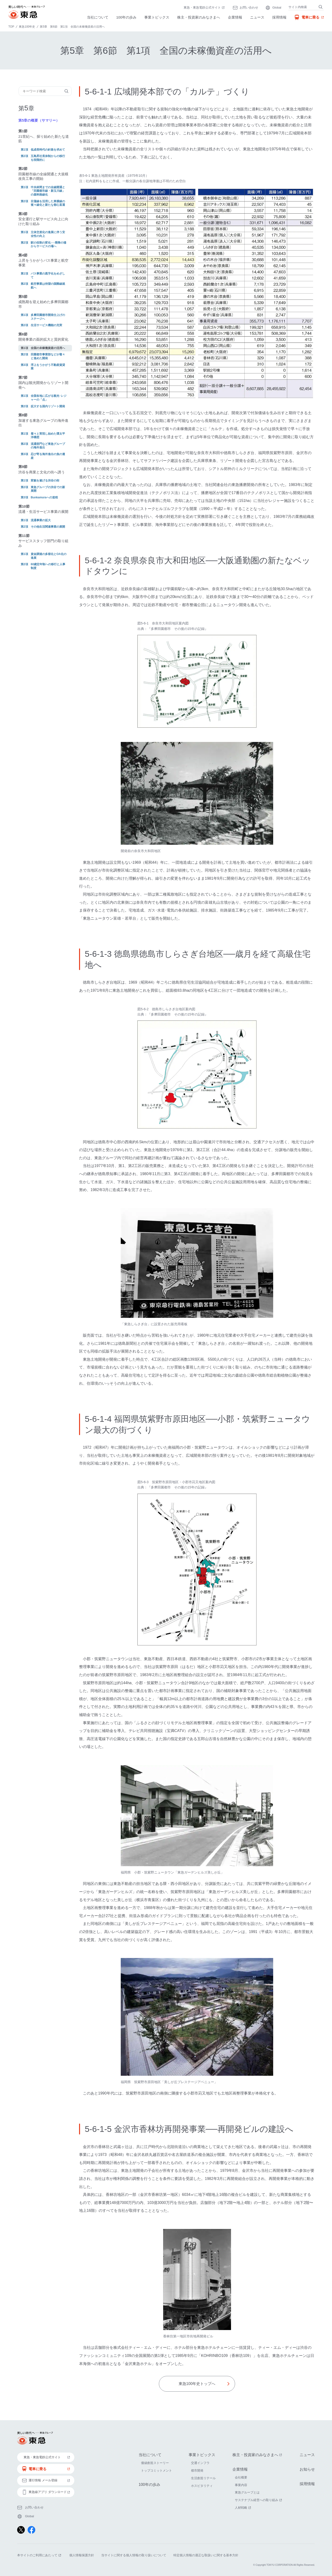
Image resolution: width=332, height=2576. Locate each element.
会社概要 (241, 2477)
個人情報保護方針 (81, 2555)
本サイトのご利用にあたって (39, 2555)
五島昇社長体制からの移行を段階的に (48, 158)
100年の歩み (126, 17)
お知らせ (307, 2469)
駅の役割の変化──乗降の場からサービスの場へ (48, 244)
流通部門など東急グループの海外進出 (48, 445)
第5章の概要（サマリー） (39, 120)
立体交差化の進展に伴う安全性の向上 (48, 234)
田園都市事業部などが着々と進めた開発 (48, 356)
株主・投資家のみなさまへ (198, 17)
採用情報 (279, 17)
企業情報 (235, 17)
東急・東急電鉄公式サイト (205, 8)
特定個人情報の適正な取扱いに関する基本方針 (205, 2555)
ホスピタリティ (202, 2486)
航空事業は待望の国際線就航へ (48, 285)
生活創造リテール (203, 2478)
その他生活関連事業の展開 (48, 526)
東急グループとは (247, 2492)
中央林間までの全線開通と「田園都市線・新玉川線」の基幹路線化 (48, 191)
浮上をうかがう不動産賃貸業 (48, 366)
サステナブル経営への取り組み (259, 2500)
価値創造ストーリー (155, 2463)
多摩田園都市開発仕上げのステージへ (48, 316)
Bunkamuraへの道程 (44, 497)
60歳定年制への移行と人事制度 (48, 566)
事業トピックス (156, 17)
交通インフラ (200, 2463)
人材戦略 (243, 2507)
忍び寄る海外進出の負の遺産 (48, 456)
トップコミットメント (156, 2470)
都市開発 (197, 2470)
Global (276, 7)
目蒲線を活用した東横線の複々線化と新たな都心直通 (48, 203)
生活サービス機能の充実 (46, 325)
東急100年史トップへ (197, 2384)
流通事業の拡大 (41, 520)
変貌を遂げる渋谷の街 (45, 480)
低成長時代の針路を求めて (48, 149)
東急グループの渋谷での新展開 (48, 489)
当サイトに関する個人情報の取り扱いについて (133, 2555)
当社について (97, 17)
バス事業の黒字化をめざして (48, 275)
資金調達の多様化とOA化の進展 (48, 555)
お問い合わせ (249, 7)
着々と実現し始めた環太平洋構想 (48, 435)
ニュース (257, 17)
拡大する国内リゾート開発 (48, 406)
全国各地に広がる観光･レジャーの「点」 (48, 397)
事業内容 (241, 2485)
